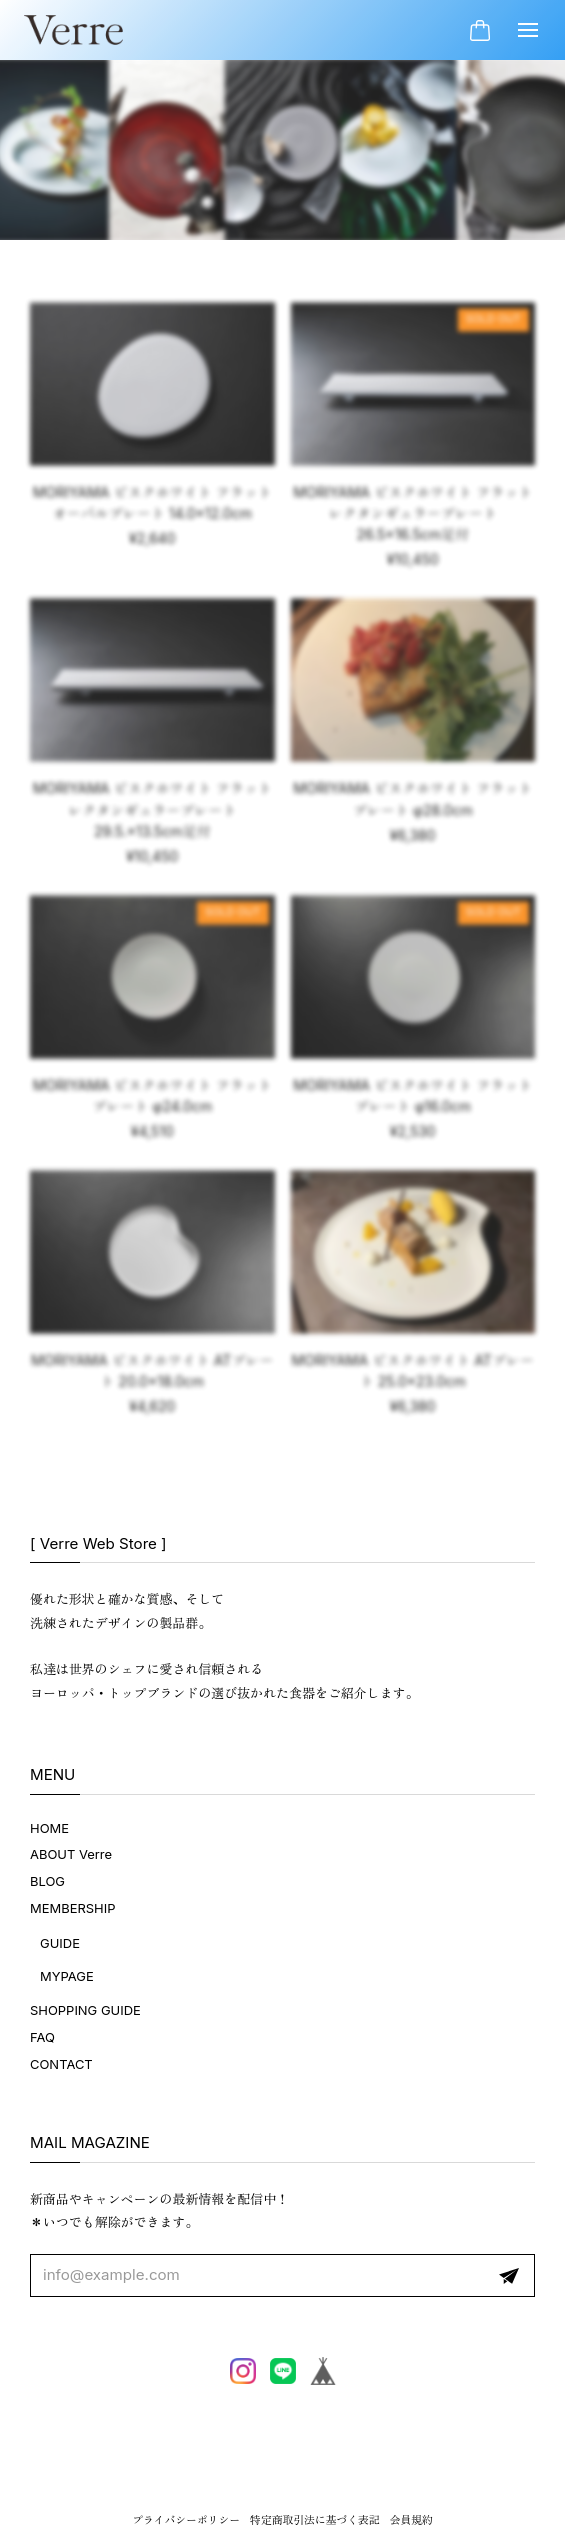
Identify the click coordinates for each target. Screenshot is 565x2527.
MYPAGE (67, 1976)
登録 (509, 2275)
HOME (49, 1828)
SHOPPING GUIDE (85, 2010)
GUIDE (60, 1943)
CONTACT (61, 2064)
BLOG (47, 1881)
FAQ (42, 2037)
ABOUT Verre (71, 1854)
